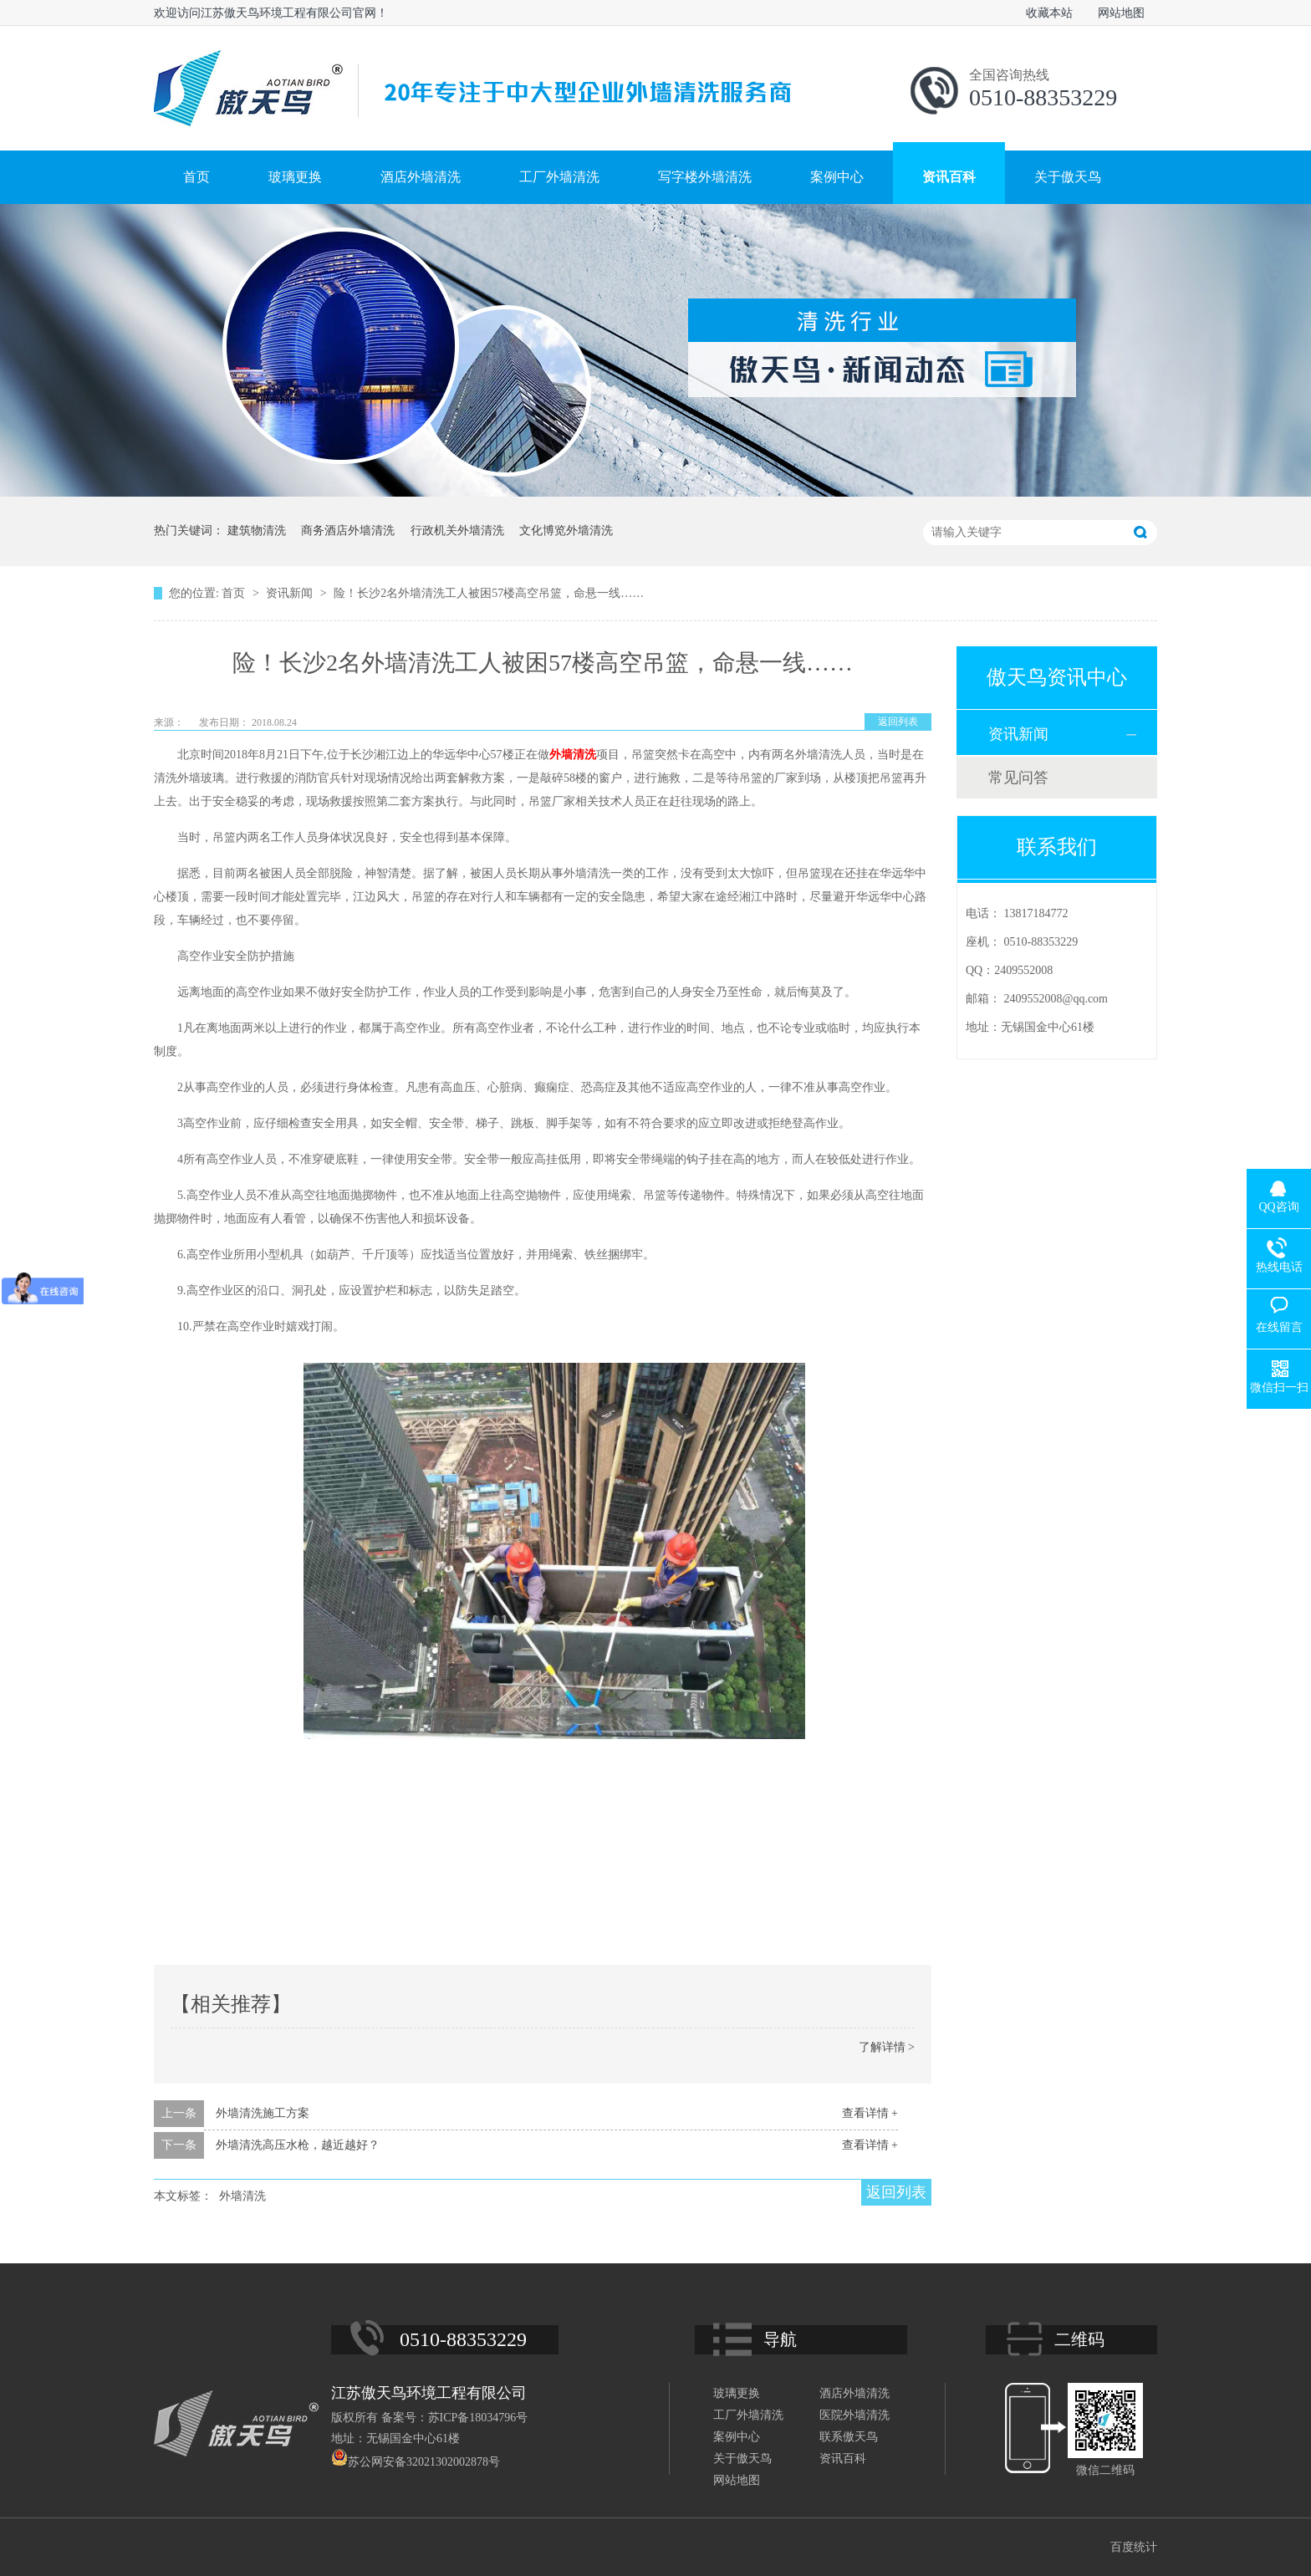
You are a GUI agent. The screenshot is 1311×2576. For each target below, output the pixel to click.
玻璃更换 (295, 177)
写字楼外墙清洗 (705, 177)
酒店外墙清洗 (420, 177)
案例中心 (837, 177)
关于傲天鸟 (1067, 177)
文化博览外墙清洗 (566, 530)
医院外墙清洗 (854, 2415)
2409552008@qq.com (1056, 998)
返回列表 (898, 721)
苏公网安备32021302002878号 (415, 2462)
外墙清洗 (572, 754)
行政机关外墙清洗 (457, 530)
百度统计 (1133, 2547)
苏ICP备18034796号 (478, 2417)
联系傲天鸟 (848, 2437)
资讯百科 (949, 177)
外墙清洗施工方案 (262, 2113)
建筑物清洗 (256, 530)
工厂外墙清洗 (559, 177)
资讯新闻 (291, 593)
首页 (196, 177)
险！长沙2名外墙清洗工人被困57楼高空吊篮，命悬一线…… (489, 593)
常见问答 (1018, 777)
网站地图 (1121, 13)
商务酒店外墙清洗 (348, 530)
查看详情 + (870, 2113)
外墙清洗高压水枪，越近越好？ (298, 2145)
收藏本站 (1049, 13)
